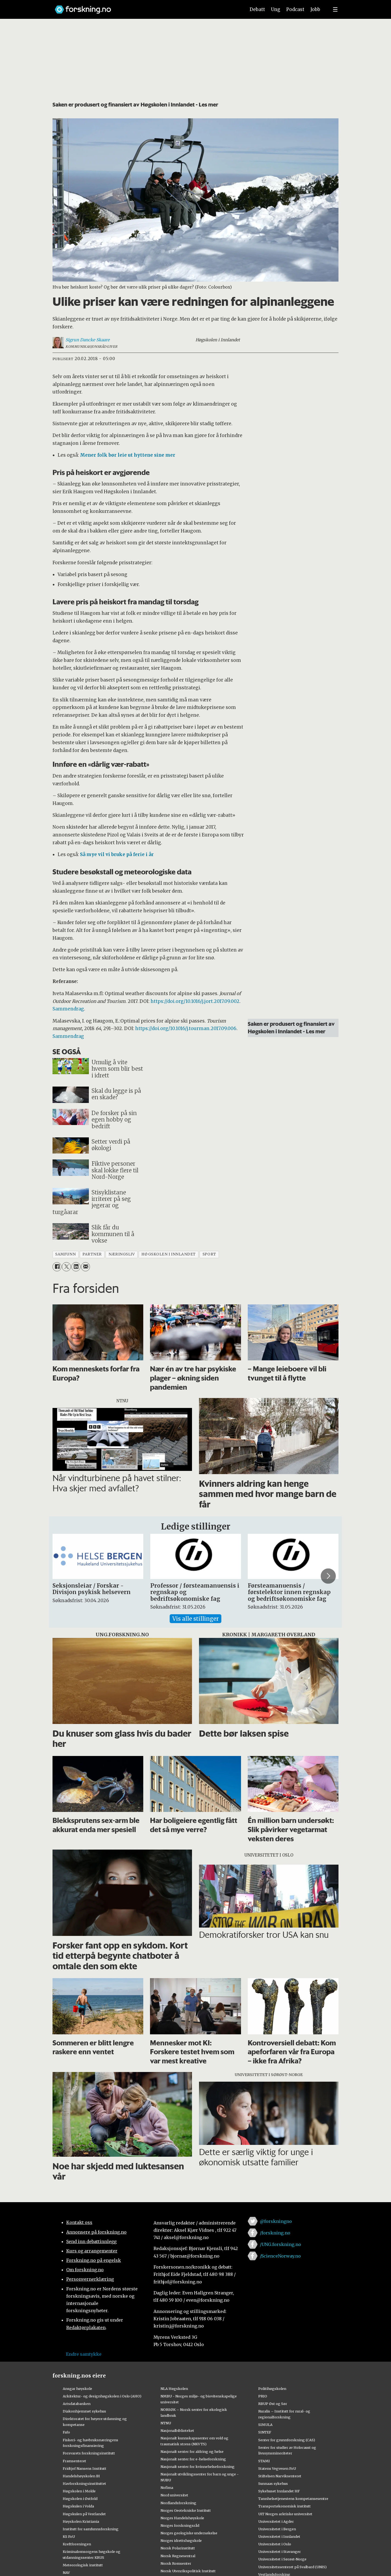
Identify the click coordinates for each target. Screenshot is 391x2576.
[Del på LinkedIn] (75, 1266)
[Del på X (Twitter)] (66, 1266)
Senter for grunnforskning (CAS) (286, 2440)
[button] (328, 1576)
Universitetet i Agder (276, 2521)
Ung (275, 9)
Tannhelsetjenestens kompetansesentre (293, 2498)
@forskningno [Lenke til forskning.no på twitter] (276, 2221)
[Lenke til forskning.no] (145, 7)
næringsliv (122, 1254)
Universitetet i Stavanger (279, 2551)
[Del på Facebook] (57, 1266)
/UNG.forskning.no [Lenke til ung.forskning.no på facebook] (280, 2244)
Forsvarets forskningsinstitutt (89, 2453)
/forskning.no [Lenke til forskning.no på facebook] (275, 2233)
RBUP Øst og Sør (272, 2403)
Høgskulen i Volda (78, 2506)
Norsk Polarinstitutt (177, 2548)
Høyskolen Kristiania (81, 2521)
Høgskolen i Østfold (80, 2498)
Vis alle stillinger (195, 1618)
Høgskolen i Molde (79, 2491)
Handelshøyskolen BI (81, 2476)
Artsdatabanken (76, 2403)
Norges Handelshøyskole (182, 2518)
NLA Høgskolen (174, 2388)
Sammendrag (68, 1009)
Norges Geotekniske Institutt (185, 2510)
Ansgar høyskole (77, 2388)
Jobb (315, 9)
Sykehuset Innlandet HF (279, 2491)
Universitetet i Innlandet (279, 2536)
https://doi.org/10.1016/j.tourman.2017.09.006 (185, 1028)
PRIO (262, 2396)
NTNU (165, 2423)
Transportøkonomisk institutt (284, 2506)
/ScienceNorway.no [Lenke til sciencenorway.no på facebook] (280, 2256)
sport (209, 1254)
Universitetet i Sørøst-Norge (282, 2559)
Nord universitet (174, 2495)
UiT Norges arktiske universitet (285, 2514)
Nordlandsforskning (178, 2503)
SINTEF (264, 2432)
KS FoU (69, 2536)
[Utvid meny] (335, 9)
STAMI (264, 2461)
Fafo (66, 2432)
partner (92, 1254)
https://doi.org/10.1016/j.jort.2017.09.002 (195, 1001)
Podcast (295, 9)
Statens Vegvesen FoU (277, 2468)
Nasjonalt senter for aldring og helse (192, 2451)
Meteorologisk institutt (83, 2565)
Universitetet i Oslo (274, 2544)
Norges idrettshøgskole (181, 2540)
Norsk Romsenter (175, 2563)
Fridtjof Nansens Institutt (84, 2468)
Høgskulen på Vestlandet (84, 2514)
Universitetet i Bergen (277, 2529)
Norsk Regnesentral (177, 2556)
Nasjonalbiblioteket (177, 2430)
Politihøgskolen (272, 2388)
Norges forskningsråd (179, 2525)
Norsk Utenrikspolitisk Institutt (188, 2571)
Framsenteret (74, 2461)
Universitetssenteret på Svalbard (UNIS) (292, 2567)
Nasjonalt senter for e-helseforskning (193, 2459)
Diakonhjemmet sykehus (84, 2411)
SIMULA (265, 2424)
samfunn (65, 1254)
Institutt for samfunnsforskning (90, 2529)
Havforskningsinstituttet (84, 2483)
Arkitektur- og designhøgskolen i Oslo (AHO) (102, 2396)
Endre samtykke (84, 2354)
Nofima (166, 2487)
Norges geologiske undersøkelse (188, 2533)
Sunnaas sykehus (273, 2483)
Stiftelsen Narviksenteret (279, 2476)
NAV (66, 2572)
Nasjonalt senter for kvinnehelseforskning (197, 2466)
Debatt (257, 9)
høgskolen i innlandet (168, 1254)
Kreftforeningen (77, 2544)
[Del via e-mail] (85, 1266)
